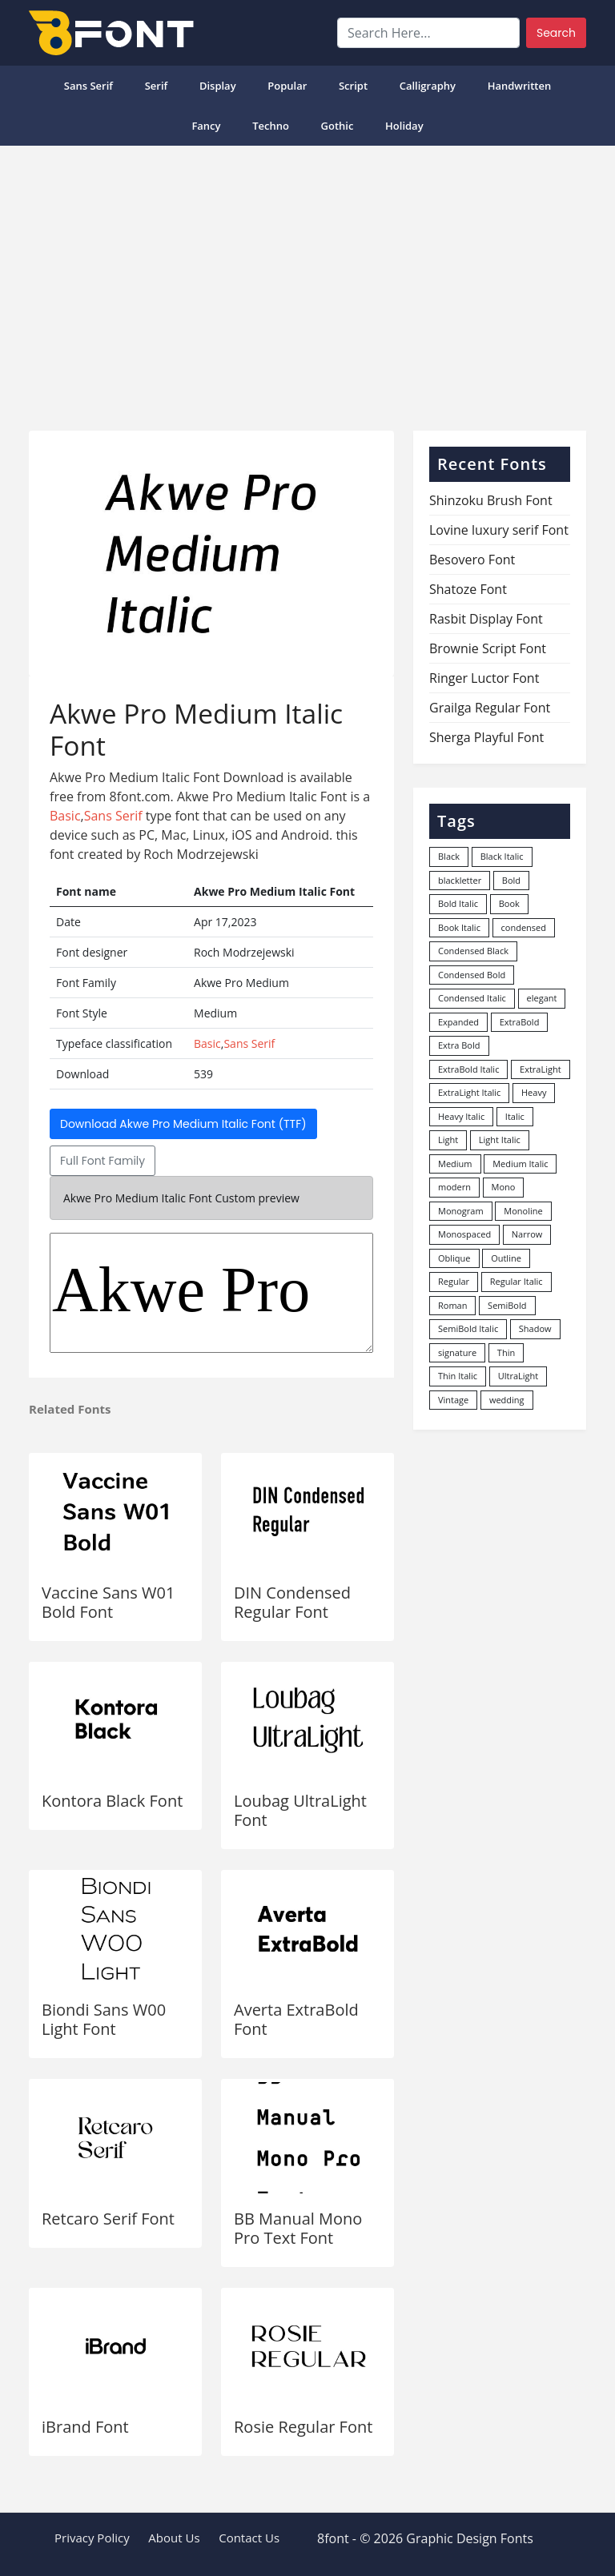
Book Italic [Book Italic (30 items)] (459, 927)
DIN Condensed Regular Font (292, 1602)
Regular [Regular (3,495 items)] (453, 1281)
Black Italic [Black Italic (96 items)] (502, 856)
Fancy (205, 125)
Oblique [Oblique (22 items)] (454, 1258)
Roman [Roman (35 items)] (452, 1305)
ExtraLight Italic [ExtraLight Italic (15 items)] (469, 1092)
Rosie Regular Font (303, 2427)
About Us (173, 2538)
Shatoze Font (468, 589)
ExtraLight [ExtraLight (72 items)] (540, 1069)
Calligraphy (428, 85)
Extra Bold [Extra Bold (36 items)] (459, 1045)
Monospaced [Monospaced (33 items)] (464, 1234)
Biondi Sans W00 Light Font (104, 2019)
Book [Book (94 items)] (509, 903)
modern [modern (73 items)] (454, 1187)
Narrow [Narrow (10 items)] (527, 1234)
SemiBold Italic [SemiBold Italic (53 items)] (468, 1328)
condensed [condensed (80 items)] (523, 927)
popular (287, 85)
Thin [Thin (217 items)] (506, 1352)
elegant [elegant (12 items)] (542, 998)
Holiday (404, 125)
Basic (65, 816)
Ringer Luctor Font (484, 678)
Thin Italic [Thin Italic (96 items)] (457, 1376)
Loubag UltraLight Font (300, 1810)
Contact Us (249, 2538)
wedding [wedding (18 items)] (507, 1400)
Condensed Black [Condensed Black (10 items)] (473, 951)
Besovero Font (472, 559)
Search (556, 33)
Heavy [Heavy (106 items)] (533, 1092)
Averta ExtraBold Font (296, 2019)
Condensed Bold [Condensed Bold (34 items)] (471, 975)
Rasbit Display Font (486, 619)
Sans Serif (88, 85)
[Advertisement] (307, 282)
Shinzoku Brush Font (491, 500)
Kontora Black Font (112, 1801)
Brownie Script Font (487, 648)
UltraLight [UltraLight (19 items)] (518, 1376)
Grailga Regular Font (489, 707)
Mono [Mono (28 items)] (504, 1187)
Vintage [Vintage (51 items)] (453, 1400)
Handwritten (520, 85)
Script (353, 85)
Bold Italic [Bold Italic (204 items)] (458, 903)
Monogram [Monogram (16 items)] (461, 1211)
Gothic (337, 125)
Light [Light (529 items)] (448, 1140)
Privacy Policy (92, 2538)
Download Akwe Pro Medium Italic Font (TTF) (183, 1124)
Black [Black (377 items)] (449, 856)
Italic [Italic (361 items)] (515, 1116)
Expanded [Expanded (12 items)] (458, 1022)
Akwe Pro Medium (211, 1293)
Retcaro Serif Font (108, 2218)
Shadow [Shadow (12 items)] (535, 1328)
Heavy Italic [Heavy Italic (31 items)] (461, 1116)
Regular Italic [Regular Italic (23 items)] (516, 1281)
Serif (156, 85)
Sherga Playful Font (486, 737)
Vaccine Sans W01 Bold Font (108, 1602)
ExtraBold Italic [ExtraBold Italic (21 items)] (468, 1069)
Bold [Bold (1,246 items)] (511, 880)
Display (217, 85)
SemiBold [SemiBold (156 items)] (507, 1305)
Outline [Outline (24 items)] (506, 1258)
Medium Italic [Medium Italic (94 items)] (520, 1164)
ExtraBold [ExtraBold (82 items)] (520, 1022)
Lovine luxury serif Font (499, 530)
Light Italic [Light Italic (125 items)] (500, 1140)
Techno (270, 125)
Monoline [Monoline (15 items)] (523, 1211)
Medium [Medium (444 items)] (455, 1164)
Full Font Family (102, 1161)
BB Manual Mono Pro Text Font (298, 2228)
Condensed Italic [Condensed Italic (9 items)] (472, 998)
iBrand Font (85, 2427)
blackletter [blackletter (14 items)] (459, 880)
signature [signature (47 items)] (457, 1352)
